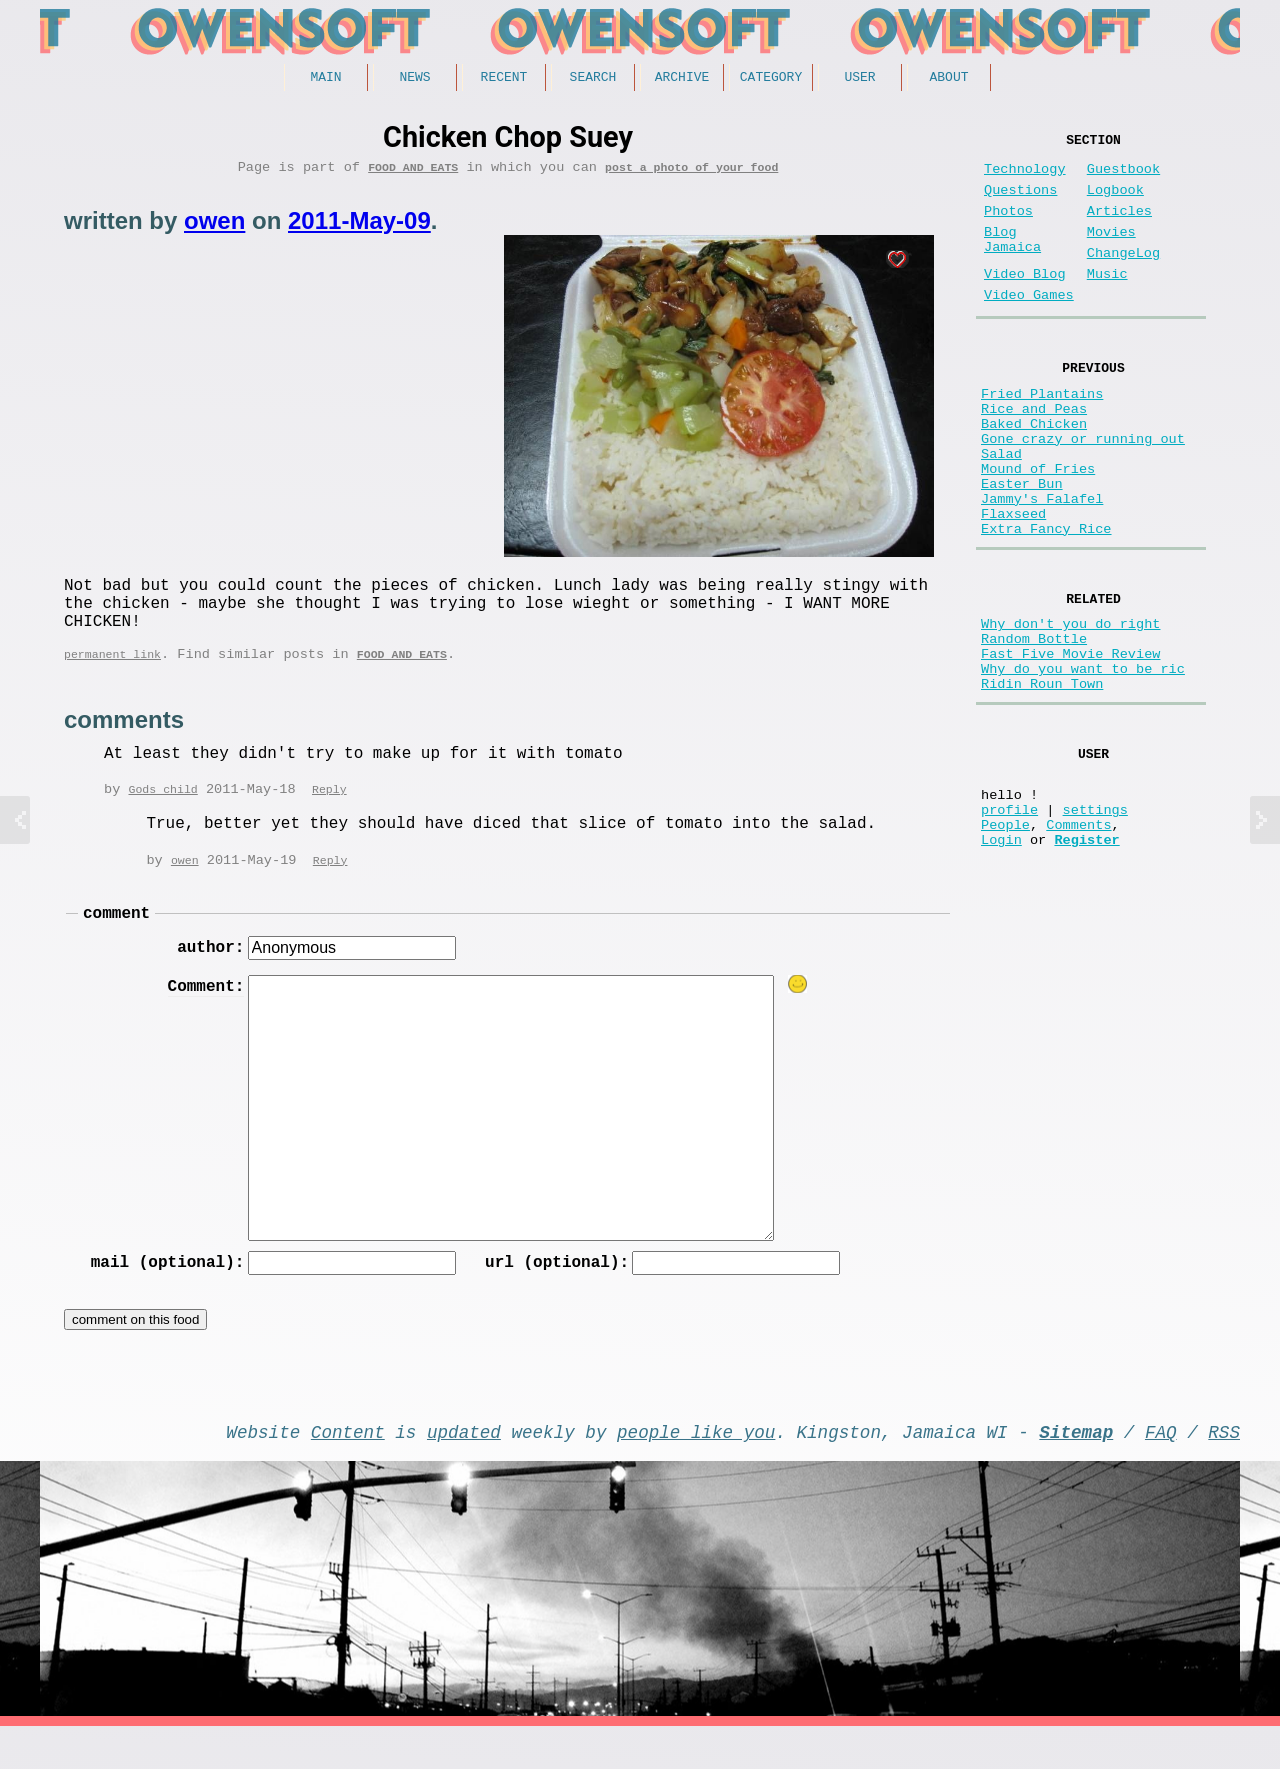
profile (1009, 923)
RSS (1224, 1470)
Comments (1078, 942)
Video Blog (1025, 302)
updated (464, 1470)
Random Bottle (1034, 725)
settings (1095, 923)
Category (771, 79)
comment (116, 941)
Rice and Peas (1034, 452)
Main (325, 79)
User (859, 79)
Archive (682, 79)
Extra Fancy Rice (1046, 604)
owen (214, 227)
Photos (1008, 227)
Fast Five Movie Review (1070, 744)
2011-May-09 (359, 227)
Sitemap (1076, 1470)
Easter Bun (1022, 547)
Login (1001, 961)
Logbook (1115, 202)
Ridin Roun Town (1042, 782)
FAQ (1161, 1470)
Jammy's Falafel (1042, 566)
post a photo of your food (691, 173)
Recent (504, 79)
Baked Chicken (1034, 471)
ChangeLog (1123, 277)
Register (1086, 961)
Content (348, 1470)
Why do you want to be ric (1083, 763)
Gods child (162, 813)
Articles (1119, 227)
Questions (1020, 202)
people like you (696, 1470)
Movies (1111, 252)
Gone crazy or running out (1083, 490)
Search (593, 79)
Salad (1001, 509)
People (1005, 942)
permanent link (112, 676)
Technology (1025, 177)
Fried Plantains (1042, 433)
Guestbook (1123, 177)
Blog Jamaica (1012, 262)
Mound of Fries (1038, 528)
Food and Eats (413, 173)
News (414, 79)
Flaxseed (1013, 585)
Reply (329, 813)
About (948, 79)
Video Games (1029, 327)
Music (1107, 302)
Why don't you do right (1070, 706)
